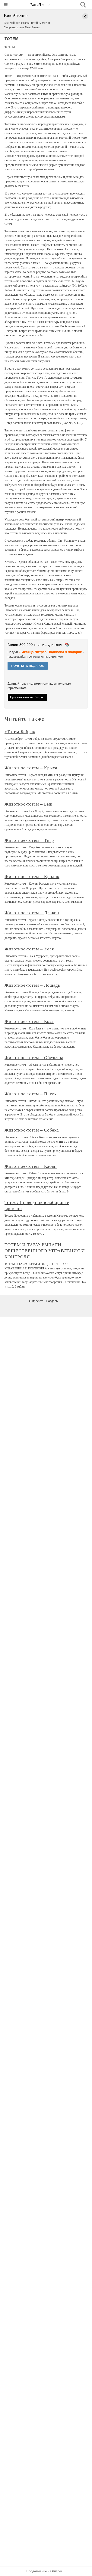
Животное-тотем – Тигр (29, 840)
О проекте (36, 1301)
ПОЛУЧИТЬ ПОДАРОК (27, 665)
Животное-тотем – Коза (29, 1021)
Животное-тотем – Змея (29, 948)
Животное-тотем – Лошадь (32, 985)
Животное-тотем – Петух (31, 1093)
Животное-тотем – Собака (32, 1130)
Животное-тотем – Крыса (31, 767)
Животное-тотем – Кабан (31, 1166)
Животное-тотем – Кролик (32, 876)
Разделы (52, 1301)
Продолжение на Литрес (27, 697)
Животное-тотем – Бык (28, 804)
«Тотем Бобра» (20, 731)
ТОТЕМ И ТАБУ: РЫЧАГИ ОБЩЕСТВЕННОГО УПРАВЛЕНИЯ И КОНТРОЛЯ (45, 1250)
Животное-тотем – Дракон (32, 912)
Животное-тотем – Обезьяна (34, 1057)
